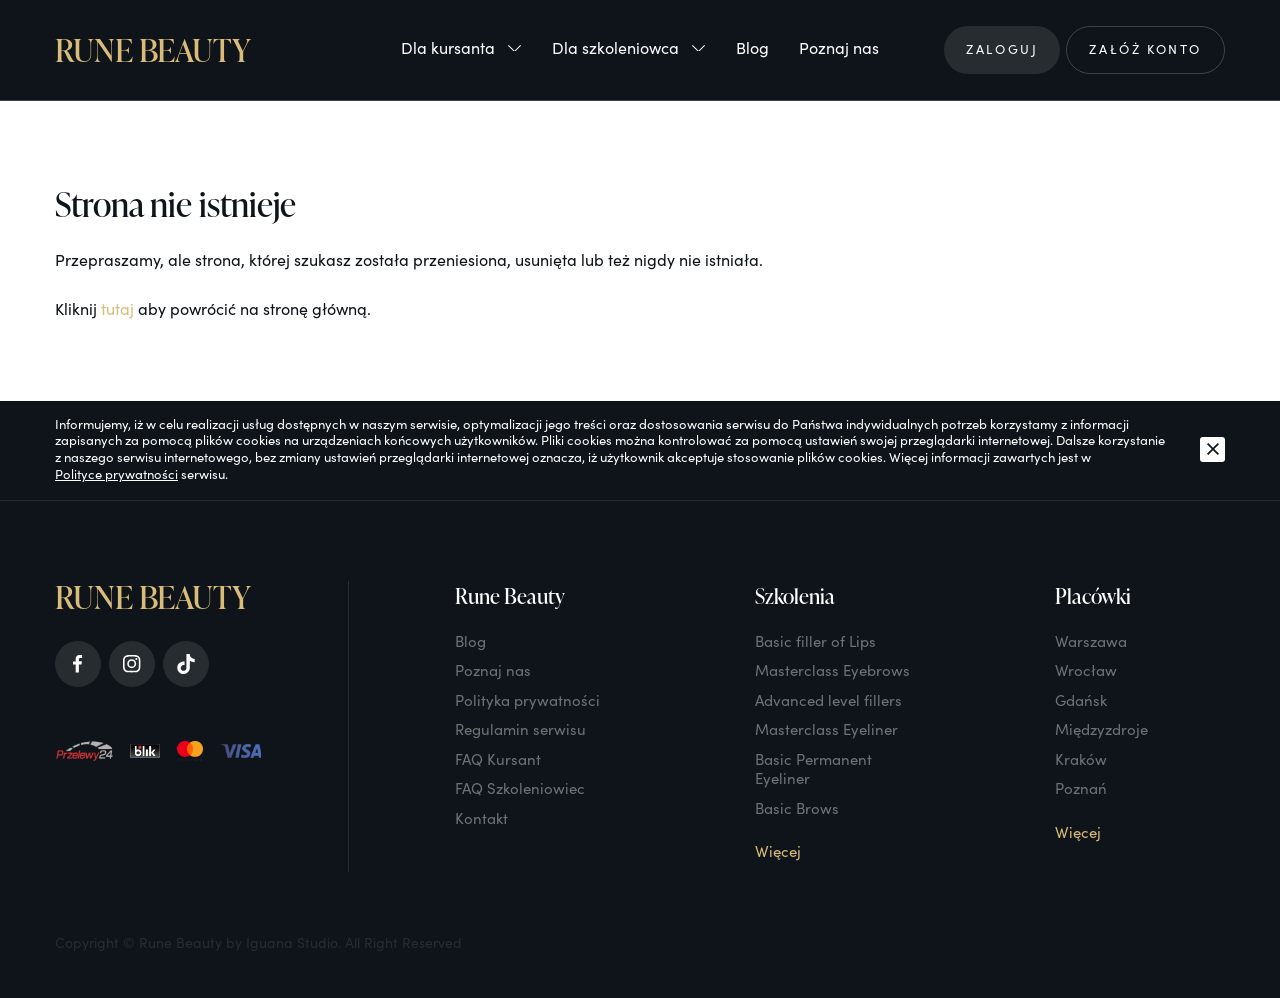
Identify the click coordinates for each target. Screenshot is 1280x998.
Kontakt (481, 818)
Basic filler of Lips (815, 641)
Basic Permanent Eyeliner (813, 769)
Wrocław (1086, 670)
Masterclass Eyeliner (826, 729)
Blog (752, 47)
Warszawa (1091, 641)
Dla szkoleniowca (629, 47)
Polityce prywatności (116, 474)
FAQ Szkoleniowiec (520, 788)
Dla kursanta (461, 47)
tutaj (117, 308)
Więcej (778, 851)
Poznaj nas (839, 47)
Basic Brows (797, 808)
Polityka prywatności (527, 700)
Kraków (1081, 759)
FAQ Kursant (498, 759)
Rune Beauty (153, 50)
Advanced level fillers (828, 700)
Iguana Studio (292, 942)
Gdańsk (1081, 700)
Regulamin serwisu (520, 729)
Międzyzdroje (1101, 729)
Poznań (1081, 788)
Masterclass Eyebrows (832, 670)
